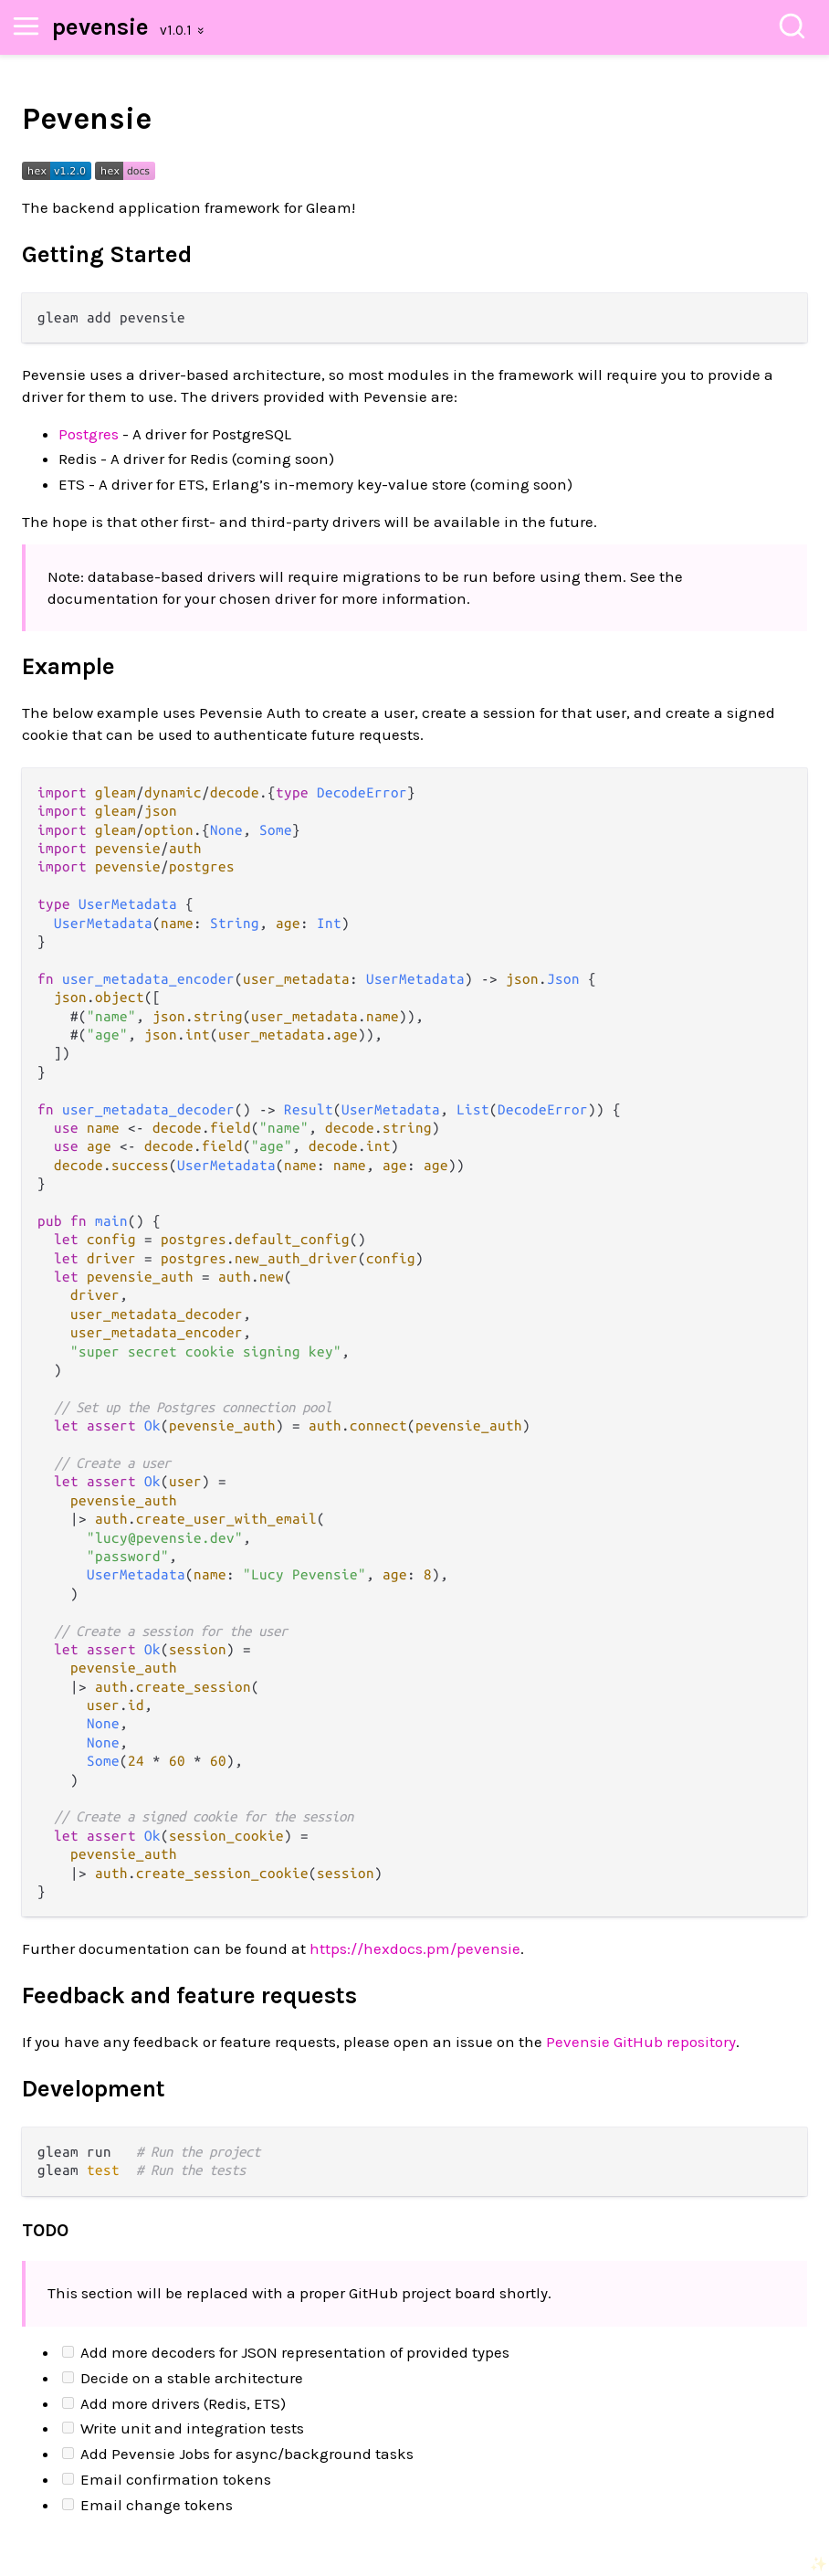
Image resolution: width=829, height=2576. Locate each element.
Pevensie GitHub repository (641, 2041)
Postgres (88, 434)
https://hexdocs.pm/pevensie (415, 1948)
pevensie (100, 27)
